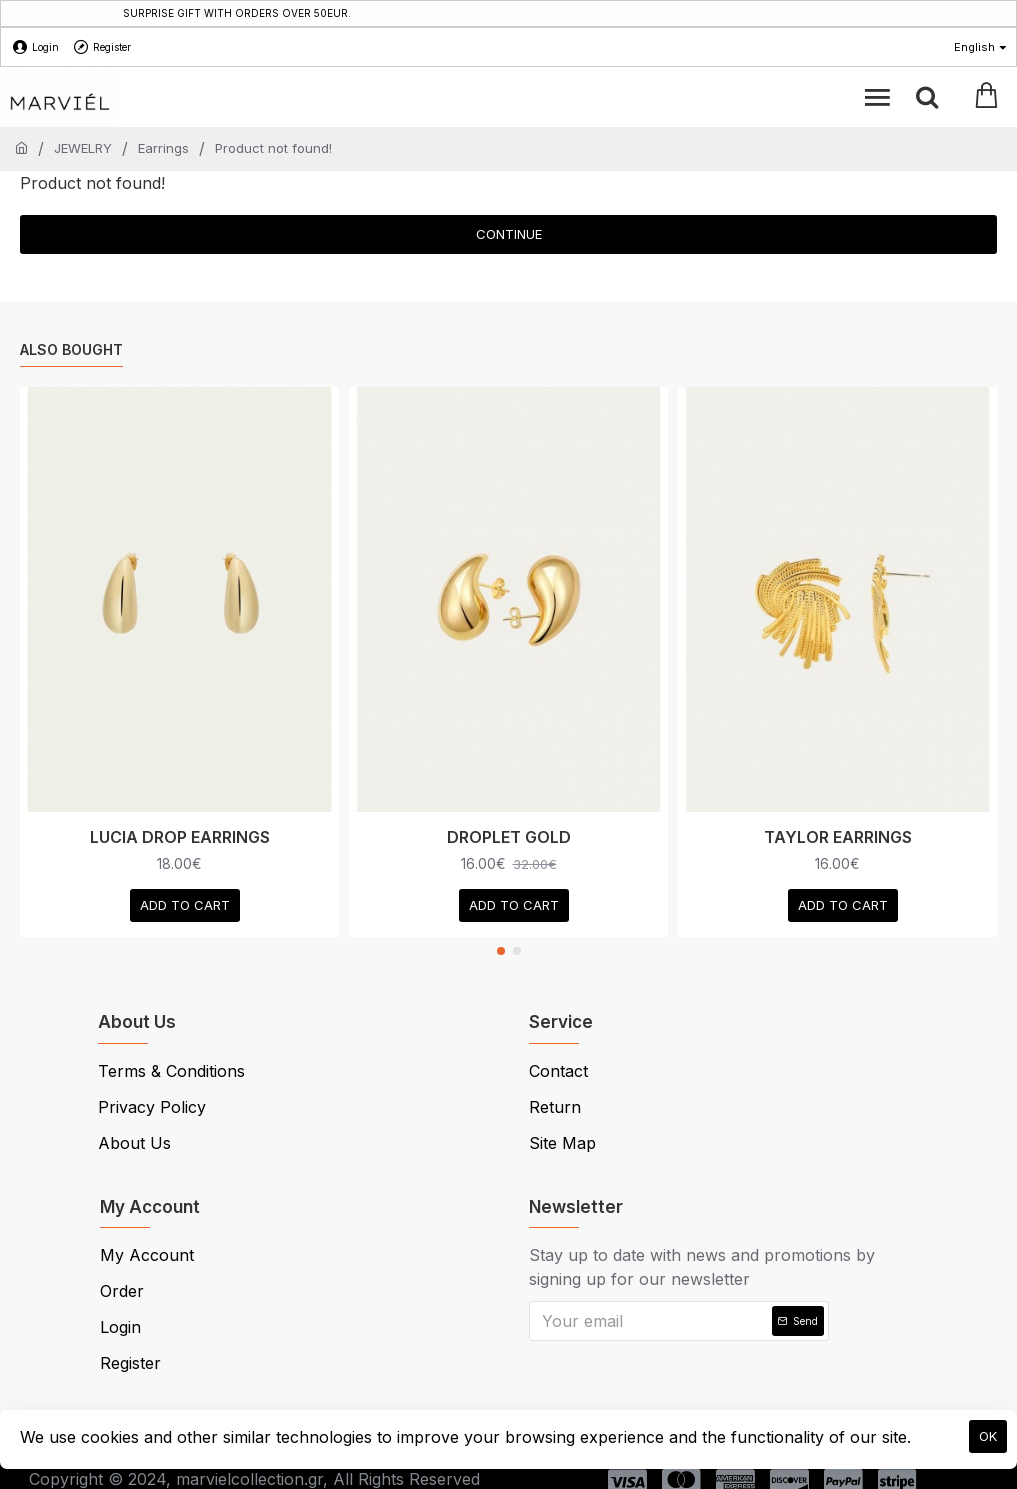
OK (988, 1436)
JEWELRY (83, 148)
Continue (509, 234)
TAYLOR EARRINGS (838, 837)
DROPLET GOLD (509, 837)
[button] (501, 951)
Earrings (163, 148)
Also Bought (71, 349)
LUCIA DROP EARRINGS (180, 837)
